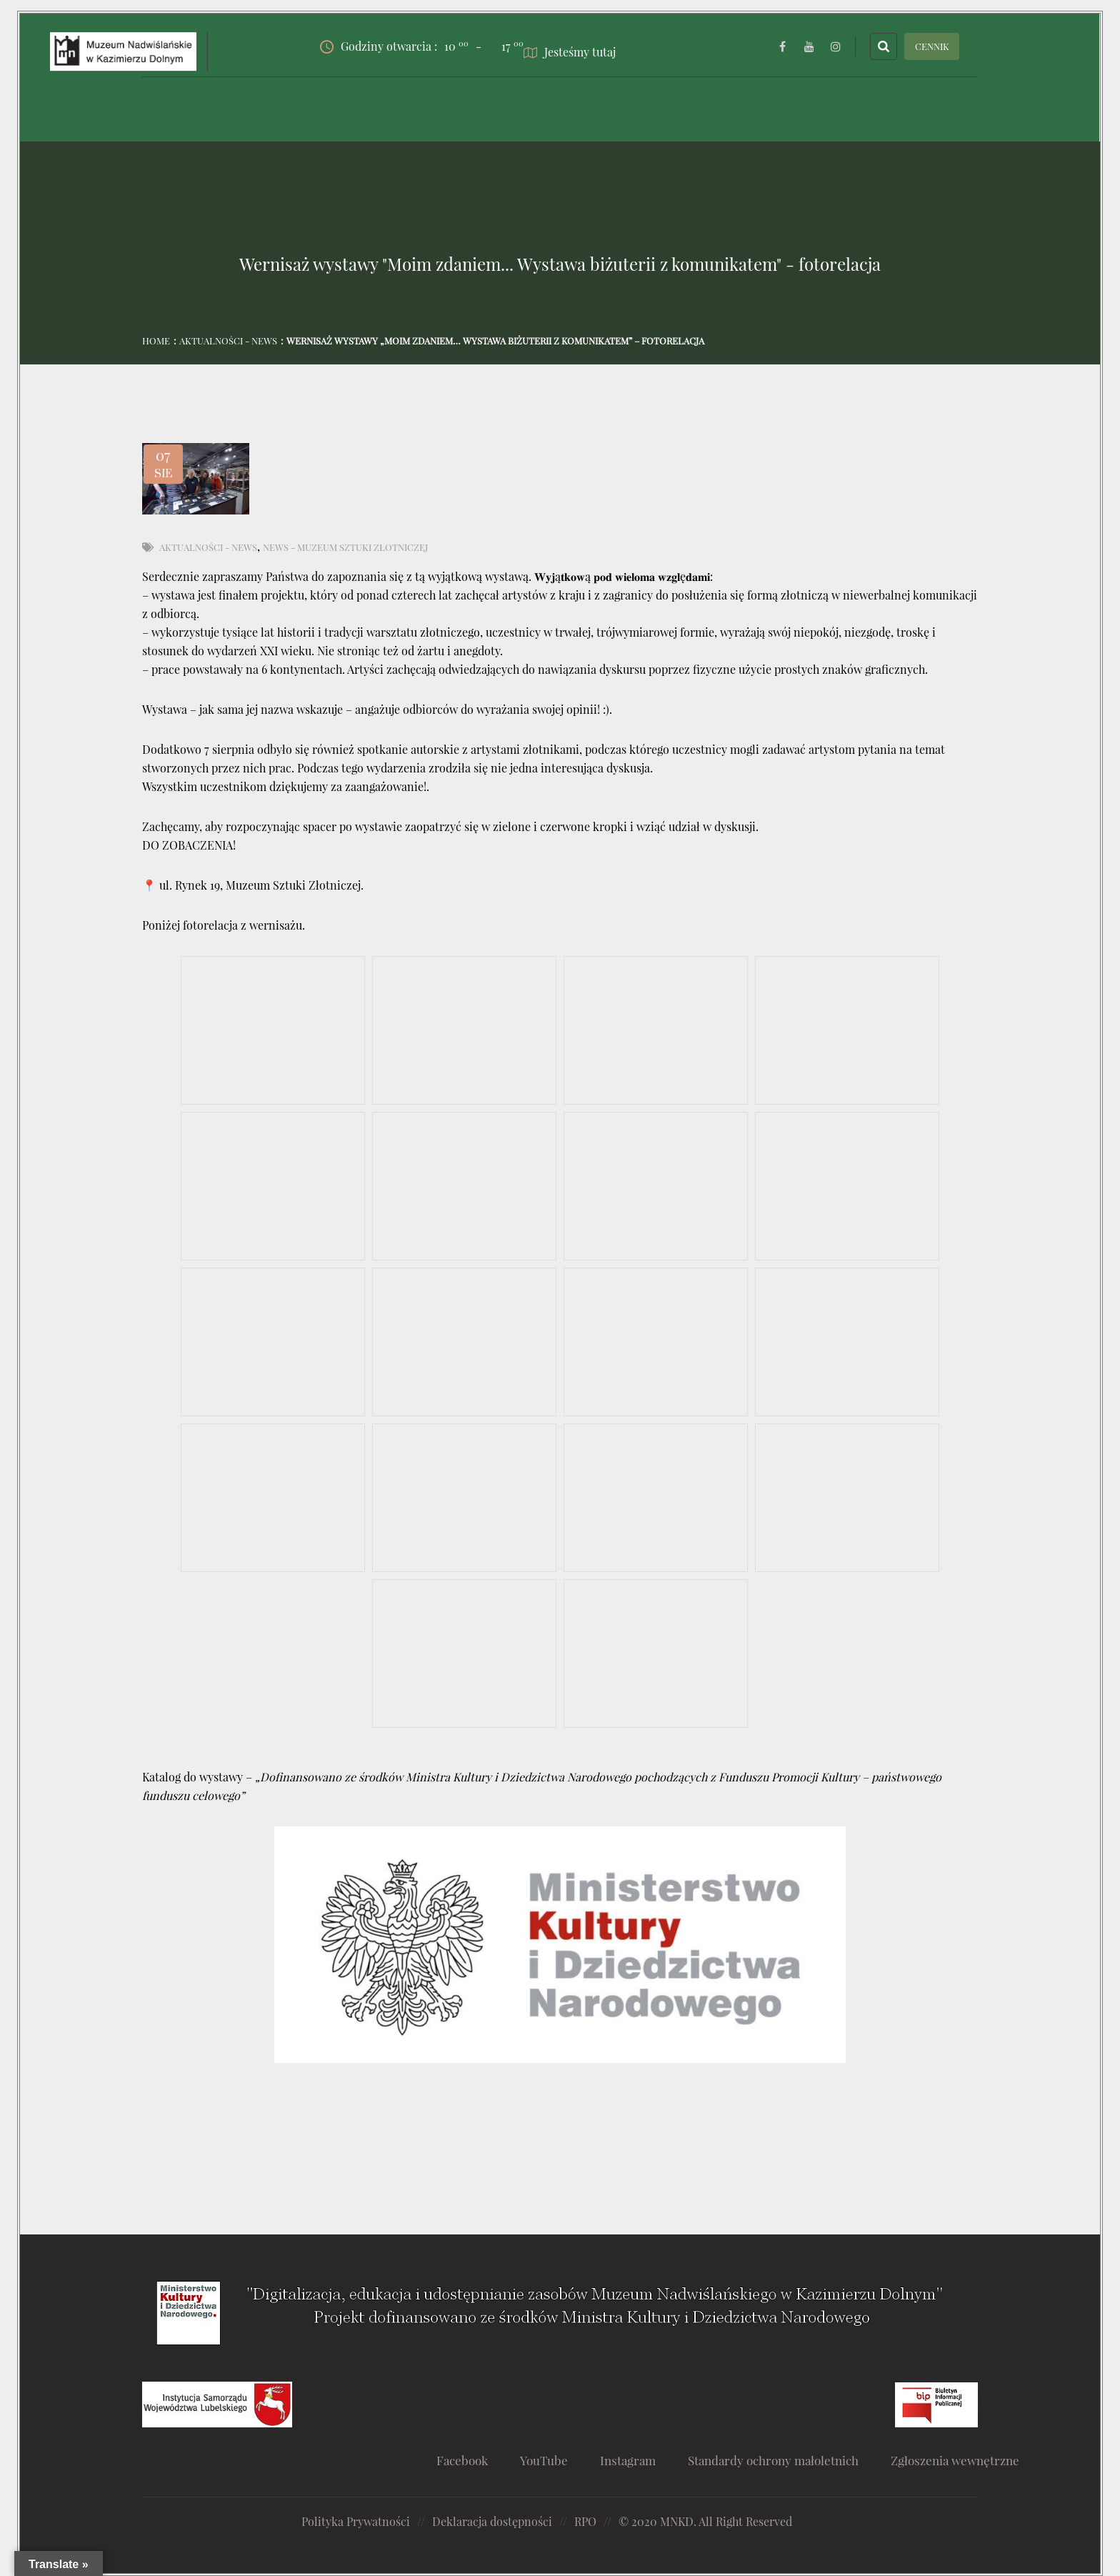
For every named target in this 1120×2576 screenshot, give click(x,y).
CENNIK (932, 46)
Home (156, 340)
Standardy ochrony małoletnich (773, 2460)
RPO (585, 2521)
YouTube (544, 2460)
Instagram (628, 2460)
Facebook (462, 2460)
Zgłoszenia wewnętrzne (955, 2460)
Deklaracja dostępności (492, 2521)
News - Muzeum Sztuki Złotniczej (345, 547)
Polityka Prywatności (355, 2521)
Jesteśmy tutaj (570, 51)
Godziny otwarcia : (394, 46)
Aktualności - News (228, 340)
